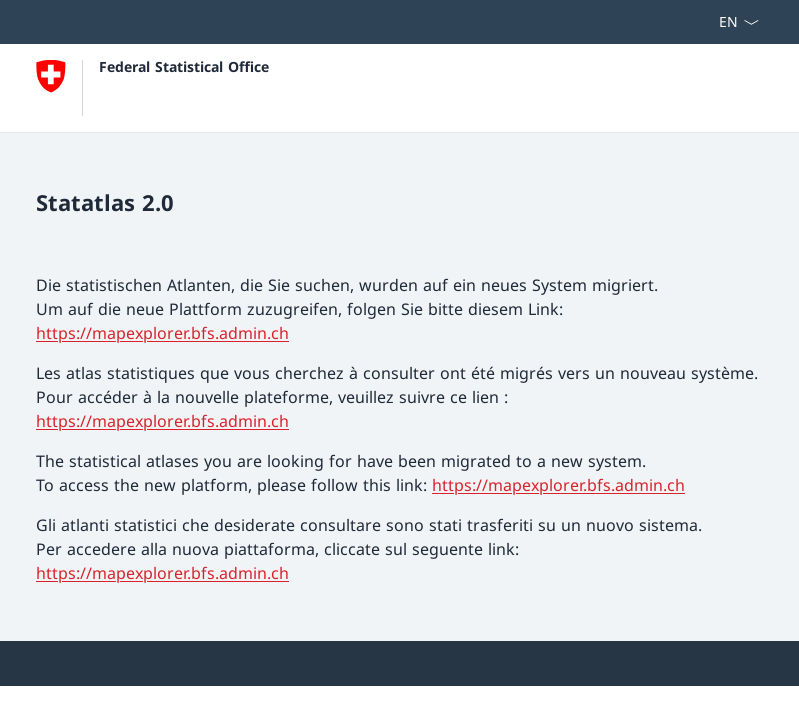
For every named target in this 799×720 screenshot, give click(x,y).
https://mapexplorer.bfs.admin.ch (162, 333)
